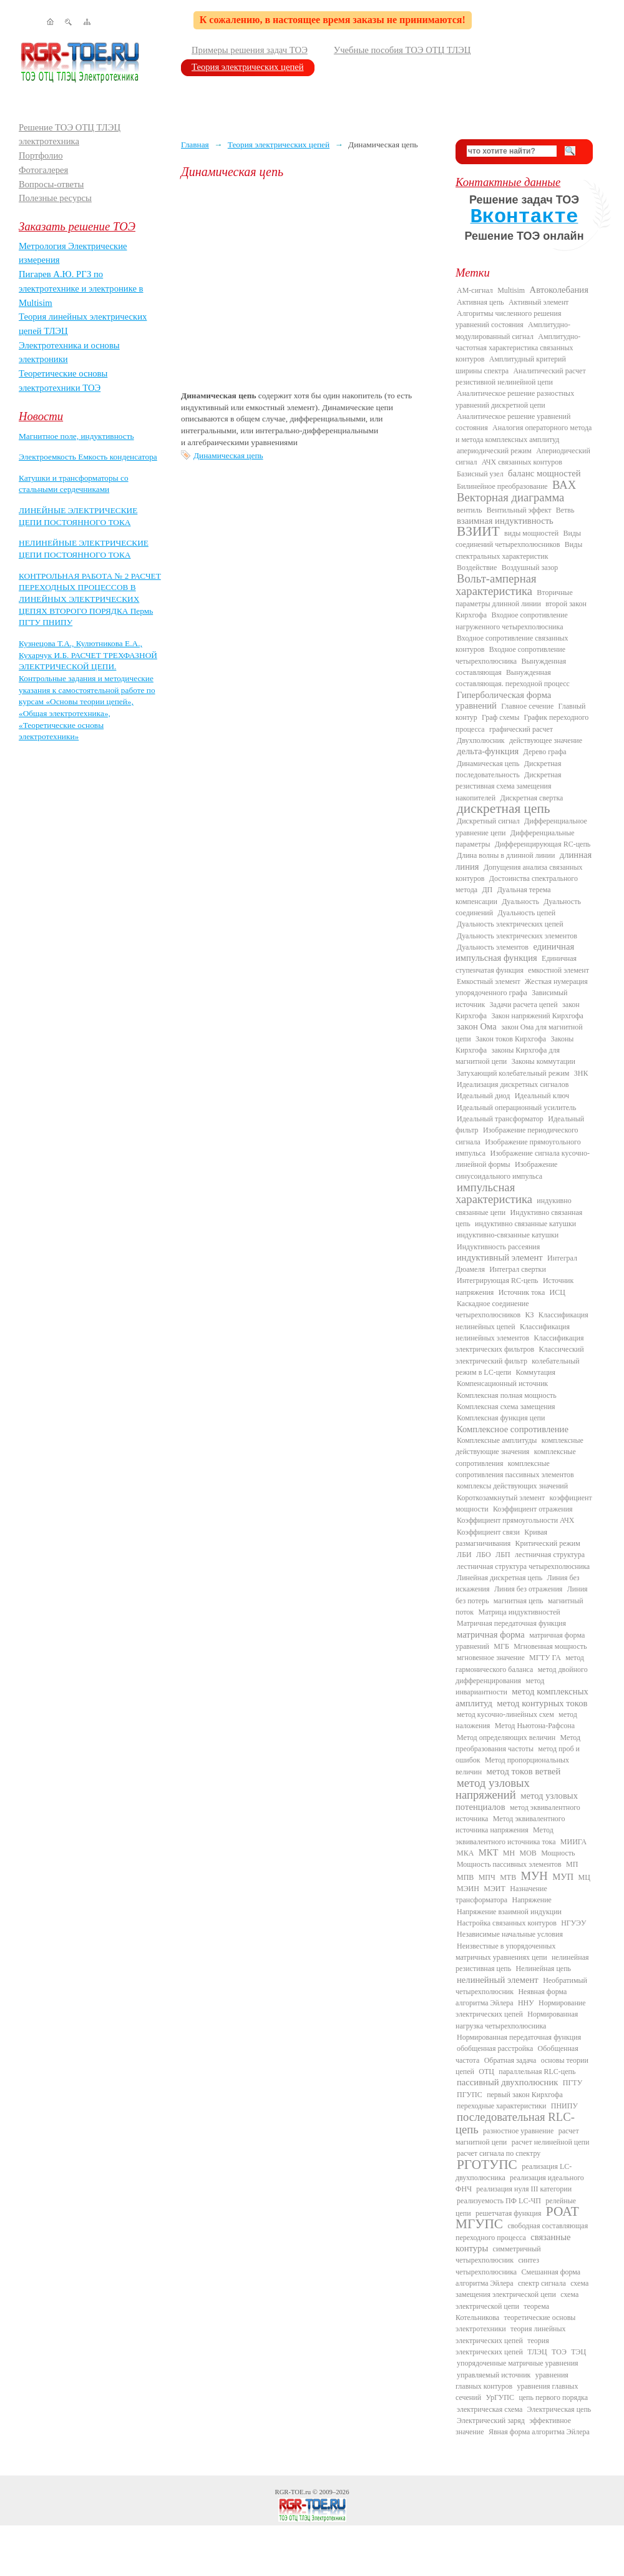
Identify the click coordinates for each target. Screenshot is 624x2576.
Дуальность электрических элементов (517, 936)
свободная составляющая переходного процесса (522, 2231)
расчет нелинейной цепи (551, 2142)
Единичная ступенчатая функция (516, 964)
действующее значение (545, 740)
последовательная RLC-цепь (515, 2122)
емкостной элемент (558, 970)
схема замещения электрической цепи (522, 2289)
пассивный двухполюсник (507, 2082)
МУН (534, 1875)
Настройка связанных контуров (507, 1923)
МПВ (465, 1877)
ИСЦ (557, 1292)
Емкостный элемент (488, 981)
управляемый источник (493, 2375)
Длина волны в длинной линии (506, 855)
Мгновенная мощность (550, 1646)
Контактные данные (508, 182)
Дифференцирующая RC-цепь (543, 844)
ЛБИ (464, 1554)
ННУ (526, 2002)
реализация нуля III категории (524, 2189)
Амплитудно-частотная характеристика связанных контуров (518, 348)
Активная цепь (480, 302)
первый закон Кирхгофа (525, 2094)
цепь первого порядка (553, 2397)
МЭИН (468, 1888)
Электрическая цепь (559, 2409)
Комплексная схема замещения (506, 1406)
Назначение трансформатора (501, 1894)
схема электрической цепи (517, 2300)
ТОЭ (559, 2351)
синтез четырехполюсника (497, 2266)
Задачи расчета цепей (524, 1004)
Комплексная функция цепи (501, 1417)
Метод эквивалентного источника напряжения (510, 1824)
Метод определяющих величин (506, 1737)
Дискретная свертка (531, 798)
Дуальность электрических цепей (510, 924)
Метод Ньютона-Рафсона (535, 1725)
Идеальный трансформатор (500, 1118)
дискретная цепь (503, 808)
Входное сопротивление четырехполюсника (510, 655)
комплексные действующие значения (519, 1446)
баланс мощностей (544, 473)
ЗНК (581, 1073)
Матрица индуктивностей (519, 1612)
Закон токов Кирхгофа (510, 1039)
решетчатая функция (508, 2213)
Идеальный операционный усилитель (516, 1107)
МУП (562, 1877)
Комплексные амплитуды (497, 1440)
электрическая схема (489, 2409)
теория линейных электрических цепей (511, 2334)
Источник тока (522, 1292)
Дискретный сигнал (488, 821)
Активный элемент (538, 302)
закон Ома (477, 1026)
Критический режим (547, 1543)
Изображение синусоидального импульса (506, 1170)
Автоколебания (559, 290)
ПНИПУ (564, 2106)
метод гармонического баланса (520, 1663)
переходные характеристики (501, 2106)
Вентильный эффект (519, 510)
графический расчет (521, 729)
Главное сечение (527, 706)
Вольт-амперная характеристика (496, 584)
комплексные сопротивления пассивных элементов (515, 1469)
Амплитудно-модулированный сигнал (513, 330)
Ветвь (565, 510)
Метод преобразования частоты (518, 1743)
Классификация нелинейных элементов (513, 1332)
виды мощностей (531, 533)
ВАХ (564, 484)
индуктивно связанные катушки (525, 1223)
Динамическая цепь (228, 455)
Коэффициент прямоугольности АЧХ (515, 1520)
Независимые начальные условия (510, 1934)
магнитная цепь (519, 1600)
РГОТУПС (487, 2164)
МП (572, 1864)
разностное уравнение (518, 2130)
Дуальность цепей (527, 912)
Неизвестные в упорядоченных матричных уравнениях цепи (505, 1952)
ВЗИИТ (478, 531)
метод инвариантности (500, 1686)
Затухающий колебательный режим (513, 1073)
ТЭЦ (578, 2351)
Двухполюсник (481, 740)
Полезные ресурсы (55, 198)
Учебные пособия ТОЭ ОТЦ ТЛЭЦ (402, 50)
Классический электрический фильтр (520, 1355)
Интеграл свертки (517, 1269)
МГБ (501, 1646)
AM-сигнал (475, 290)
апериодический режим (494, 450)
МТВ (508, 1877)
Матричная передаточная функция (511, 1623)
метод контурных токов (542, 1703)
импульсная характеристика (494, 1193)
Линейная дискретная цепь (499, 1577)
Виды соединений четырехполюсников (518, 539)
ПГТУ (572, 2082)
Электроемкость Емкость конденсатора (88, 456)
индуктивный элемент (500, 1257)
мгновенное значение (491, 1657)
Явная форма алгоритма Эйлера (539, 2431)
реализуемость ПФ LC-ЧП (499, 2200)
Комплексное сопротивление (512, 1429)
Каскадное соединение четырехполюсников (492, 1309)
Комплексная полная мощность (507, 1395)
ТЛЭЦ (537, 2351)
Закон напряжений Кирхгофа (537, 1015)
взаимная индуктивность (505, 521)
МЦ (584, 1877)
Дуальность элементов (493, 947)
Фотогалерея (43, 170)
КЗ (529, 1314)
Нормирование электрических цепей (521, 2008)
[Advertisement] (309, 284)
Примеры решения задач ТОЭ (250, 50)
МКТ (489, 1852)
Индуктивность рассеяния (498, 1246)
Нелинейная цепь (543, 1968)
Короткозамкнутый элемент (501, 1497)
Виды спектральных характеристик (519, 550)
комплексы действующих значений (512, 1486)
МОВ (527, 1853)
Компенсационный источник (502, 1383)
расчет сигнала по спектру (498, 2153)
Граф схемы (500, 717)
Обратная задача (510, 2060)
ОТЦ (486, 2071)
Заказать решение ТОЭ (77, 226)
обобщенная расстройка (495, 2048)
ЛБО (483, 1554)
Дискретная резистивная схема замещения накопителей (509, 786)
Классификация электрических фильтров (519, 1344)
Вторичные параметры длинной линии (514, 598)
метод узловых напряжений (493, 1788)
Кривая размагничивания (501, 1538)
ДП (487, 889)
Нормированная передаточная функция (519, 2037)
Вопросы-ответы (51, 184)
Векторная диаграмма (510, 497)
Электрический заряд (491, 2420)
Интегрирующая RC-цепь (498, 1280)
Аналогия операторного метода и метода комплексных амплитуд (524, 433)
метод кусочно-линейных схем (505, 1714)
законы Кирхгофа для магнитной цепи (508, 1056)
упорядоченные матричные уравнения (517, 2363)
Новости (41, 416)
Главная (195, 144)
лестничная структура (550, 1554)
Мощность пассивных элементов (509, 1864)
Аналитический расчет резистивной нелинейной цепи (521, 376)
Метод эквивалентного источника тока (505, 1836)
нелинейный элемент (498, 1980)
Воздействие (477, 567)
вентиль (469, 510)
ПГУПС (469, 2094)
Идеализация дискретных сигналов (512, 1084)
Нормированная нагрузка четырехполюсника (517, 2020)
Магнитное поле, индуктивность (76, 436)
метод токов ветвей (524, 1771)
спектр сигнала (542, 2283)
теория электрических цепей (502, 2346)
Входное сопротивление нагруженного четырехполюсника (512, 621)
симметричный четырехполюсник (498, 2254)
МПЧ (487, 1877)
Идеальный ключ (542, 1095)
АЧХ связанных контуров (522, 462)
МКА (465, 1853)
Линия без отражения (528, 1589)
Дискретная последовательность (508, 769)
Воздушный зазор (530, 567)
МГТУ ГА (545, 1657)
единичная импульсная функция (515, 952)
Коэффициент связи (488, 1532)
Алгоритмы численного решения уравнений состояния (508, 319)
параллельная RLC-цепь (537, 2071)
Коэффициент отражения (533, 1509)
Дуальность (520, 901)
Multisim (511, 290)
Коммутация (535, 1372)
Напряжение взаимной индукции (509, 1911)
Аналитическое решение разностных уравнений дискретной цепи (515, 399)
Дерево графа (545, 751)
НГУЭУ (573, 1923)
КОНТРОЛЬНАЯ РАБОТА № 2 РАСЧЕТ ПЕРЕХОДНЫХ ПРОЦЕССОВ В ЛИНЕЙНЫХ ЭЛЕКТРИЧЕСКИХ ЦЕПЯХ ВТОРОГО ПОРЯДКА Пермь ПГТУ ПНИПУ (90, 599)
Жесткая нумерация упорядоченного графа (522, 987)
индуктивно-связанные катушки (507, 1235)
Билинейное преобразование (502, 486)
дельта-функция (488, 751)
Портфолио (41, 155)
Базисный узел (480, 473)
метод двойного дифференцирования (522, 1675)
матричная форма (491, 1634)
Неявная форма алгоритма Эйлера (511, 1997)
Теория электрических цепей (248, 67)
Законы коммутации (543, 1061)
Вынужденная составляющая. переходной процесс (513, 678)
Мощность (558, 1853)
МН (509, 1853)
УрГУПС (499, 2397)
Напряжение (532, 1899)
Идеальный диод (483, 1095)
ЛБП (502, 1554)
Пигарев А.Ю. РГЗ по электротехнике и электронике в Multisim (81, 288)
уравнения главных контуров (512, 2381)
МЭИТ (494, 1888)
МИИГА (573, 1841)
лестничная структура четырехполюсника (523, 1566)
